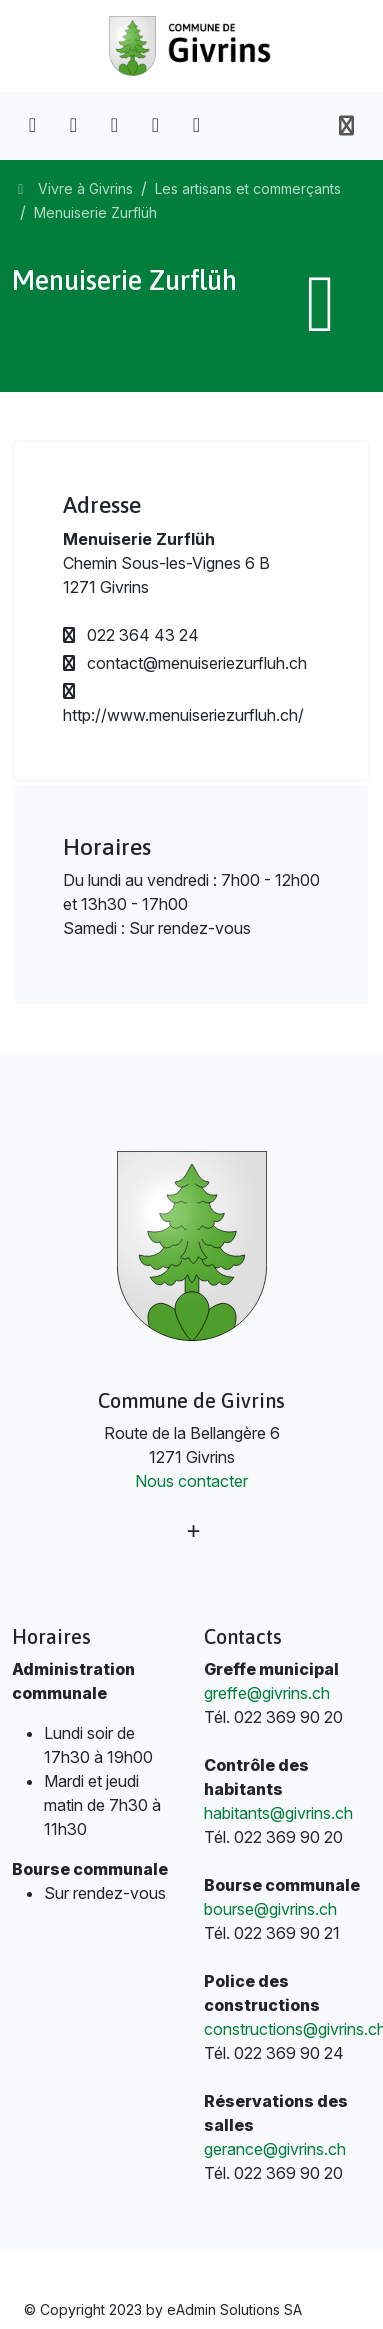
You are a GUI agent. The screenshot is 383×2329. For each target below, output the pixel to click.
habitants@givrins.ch (278, 1813)
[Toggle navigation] (346, 126)
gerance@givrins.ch (275, 2149)
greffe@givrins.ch (267, 1693)
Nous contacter (191, 1481)
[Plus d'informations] (191, 1532)
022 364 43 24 (131, 635)
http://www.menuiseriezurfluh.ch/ (183, 704)
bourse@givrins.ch (270, 1909)
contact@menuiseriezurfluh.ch (185, 663)
